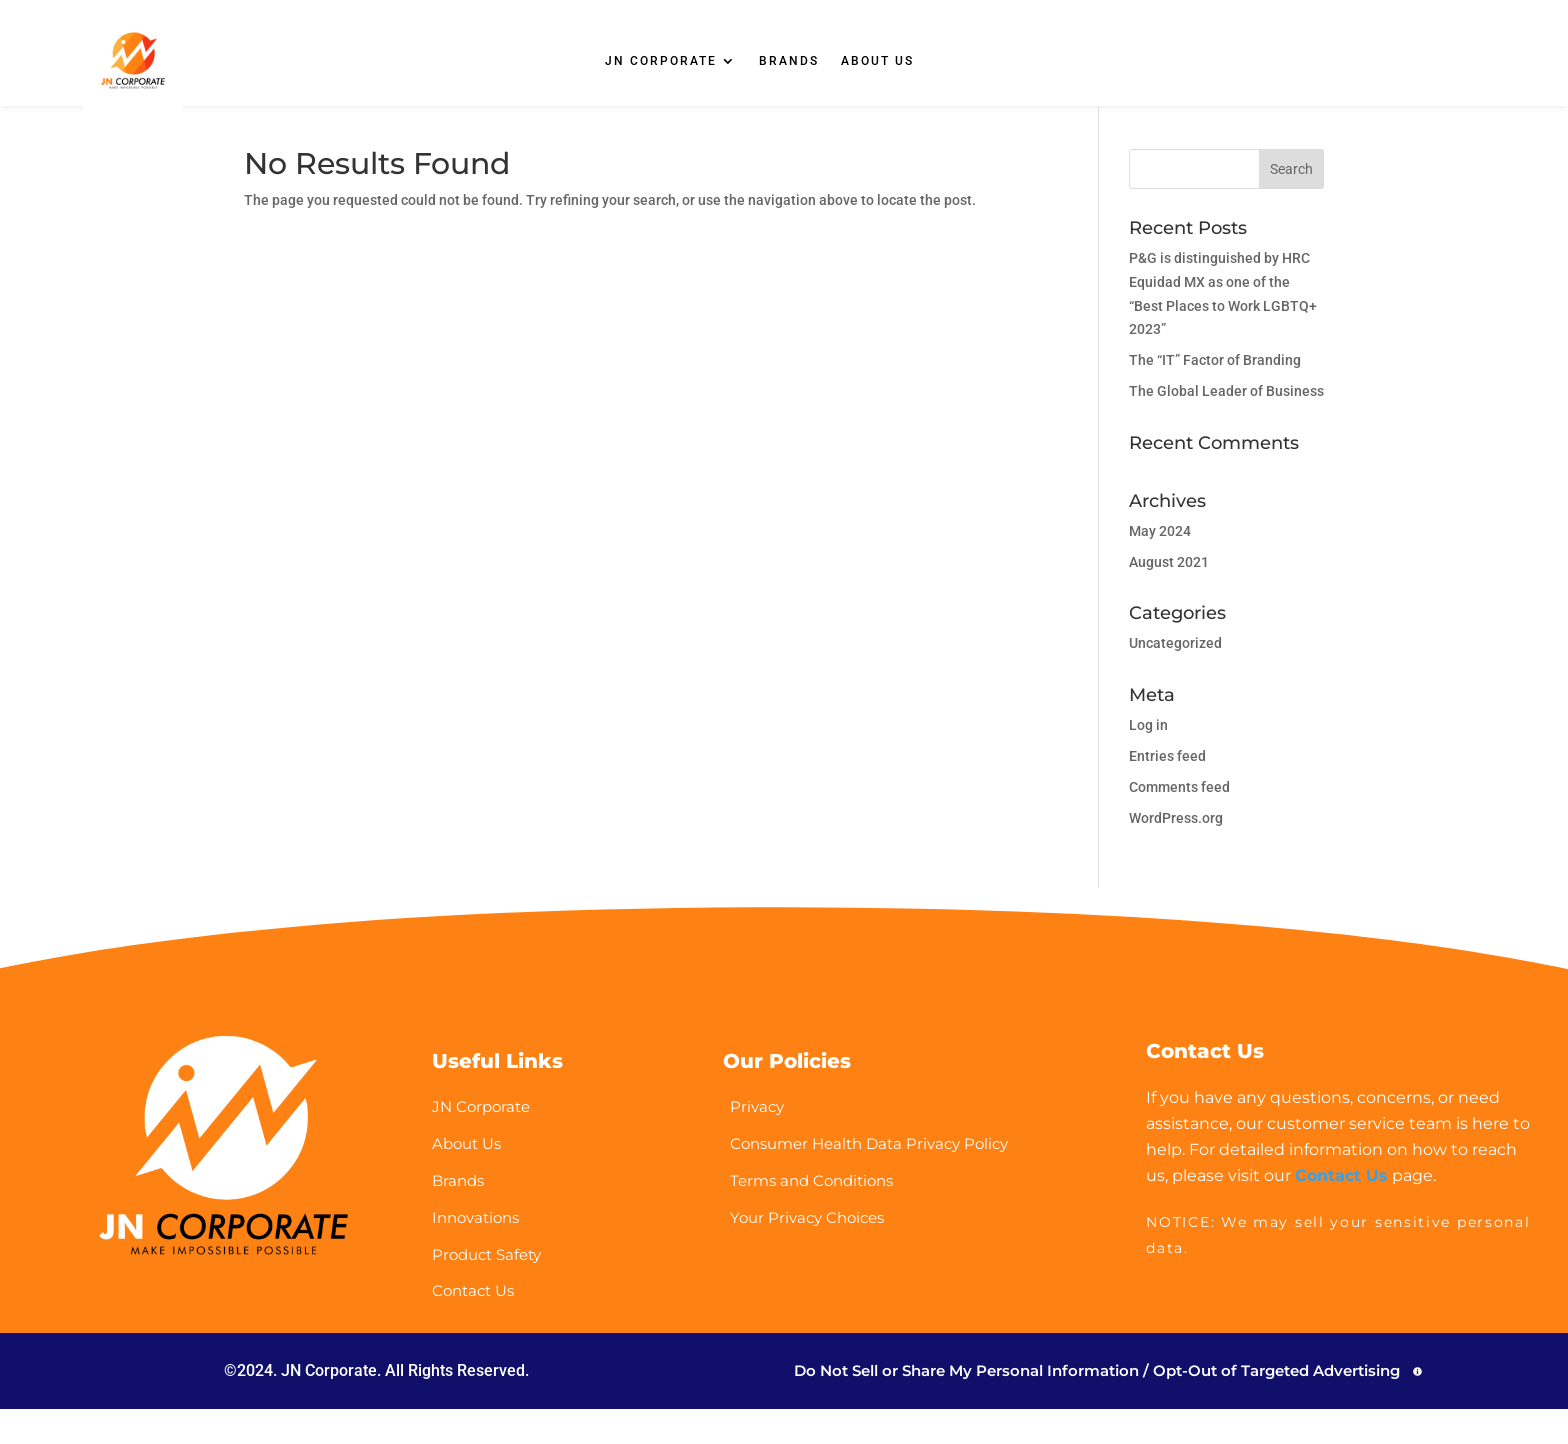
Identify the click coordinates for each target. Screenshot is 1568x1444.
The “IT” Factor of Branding (1215, 375)
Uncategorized (1175, 658)
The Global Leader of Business (1226, 406)
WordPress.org (1176, 833)
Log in (1148, 740)
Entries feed (1167, 771)
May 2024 (1160, 546)
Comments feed (1179, 802)
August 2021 (1169, 577)
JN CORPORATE (661, 61)
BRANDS (789, 61)
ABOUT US (877, 61)
